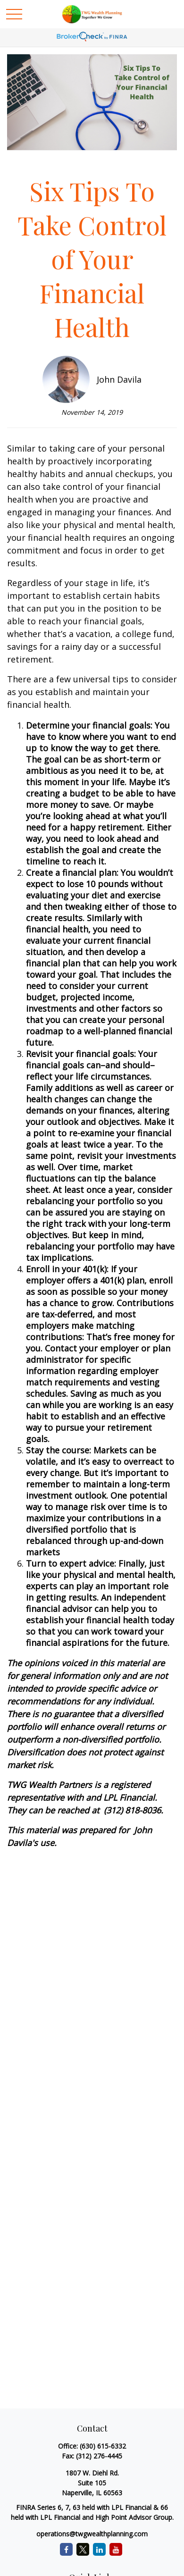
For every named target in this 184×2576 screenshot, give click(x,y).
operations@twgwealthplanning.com (92, 2533)
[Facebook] (66, 2549)
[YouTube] (115, 2549)
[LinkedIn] (99, 2549)
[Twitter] (82, 2549)
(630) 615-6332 (103, 2446)
